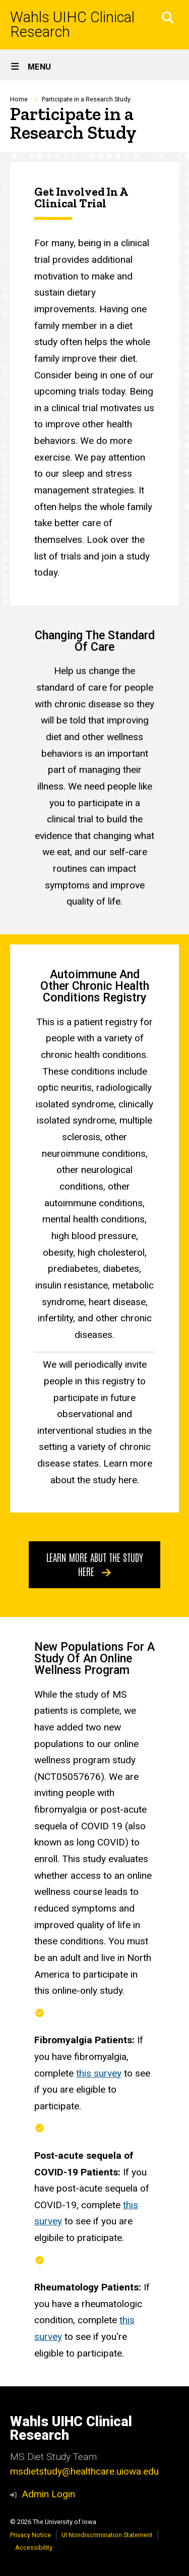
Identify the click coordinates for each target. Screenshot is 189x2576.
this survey (98, 2073)
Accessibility (33, 2547)
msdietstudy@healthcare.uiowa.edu (84, 2471)
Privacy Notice (30, 2535)
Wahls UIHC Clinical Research (72, 24)
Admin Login (48, 2494)
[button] (168, 17)
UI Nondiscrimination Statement (107, 2535)
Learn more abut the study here (94, 1564)
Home (19, 99)
